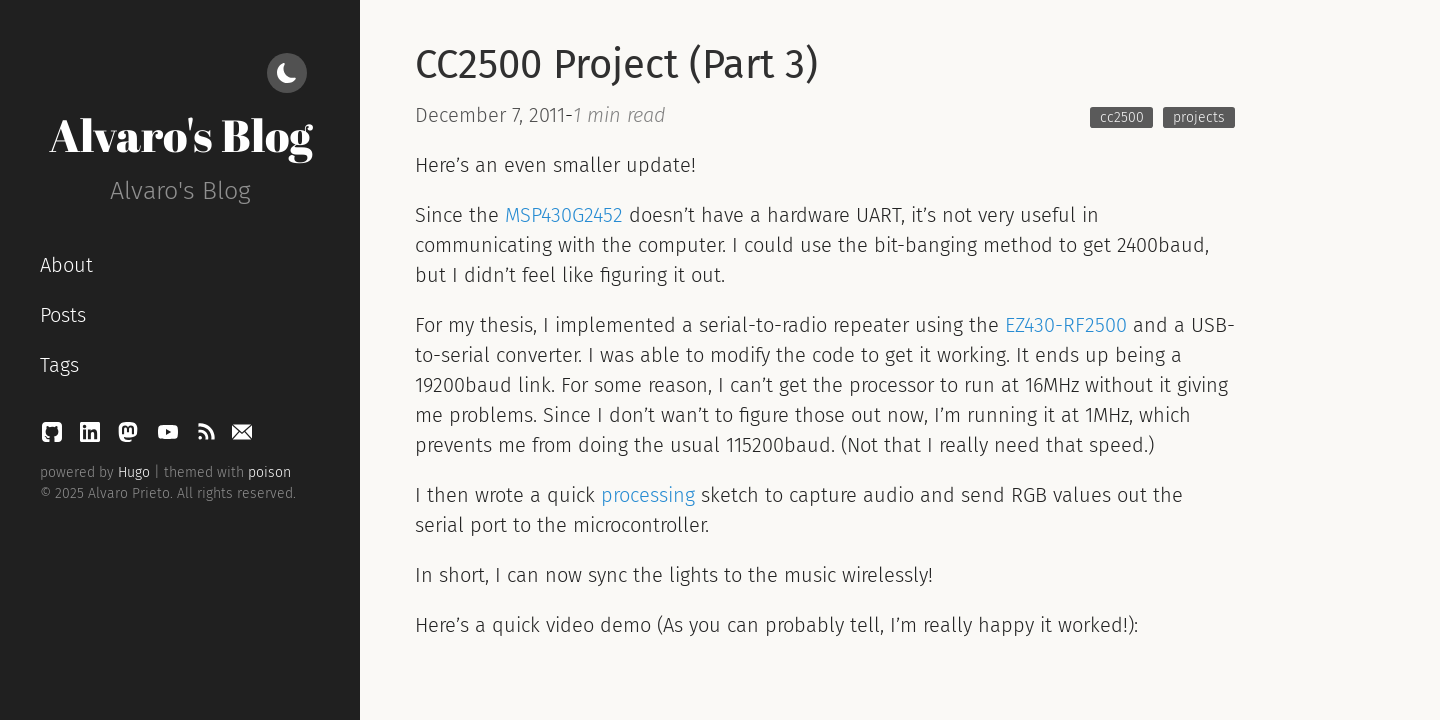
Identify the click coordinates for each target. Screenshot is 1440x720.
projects (1199, 117)
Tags (59, 365)
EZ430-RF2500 (1066, 325)
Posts (63, 315)
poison (269, 472)
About (66, 265)
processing (648, 495)
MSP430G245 (559, 215)
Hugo (134, 472)
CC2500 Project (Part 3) (616, 65)
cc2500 (1122, 117)
